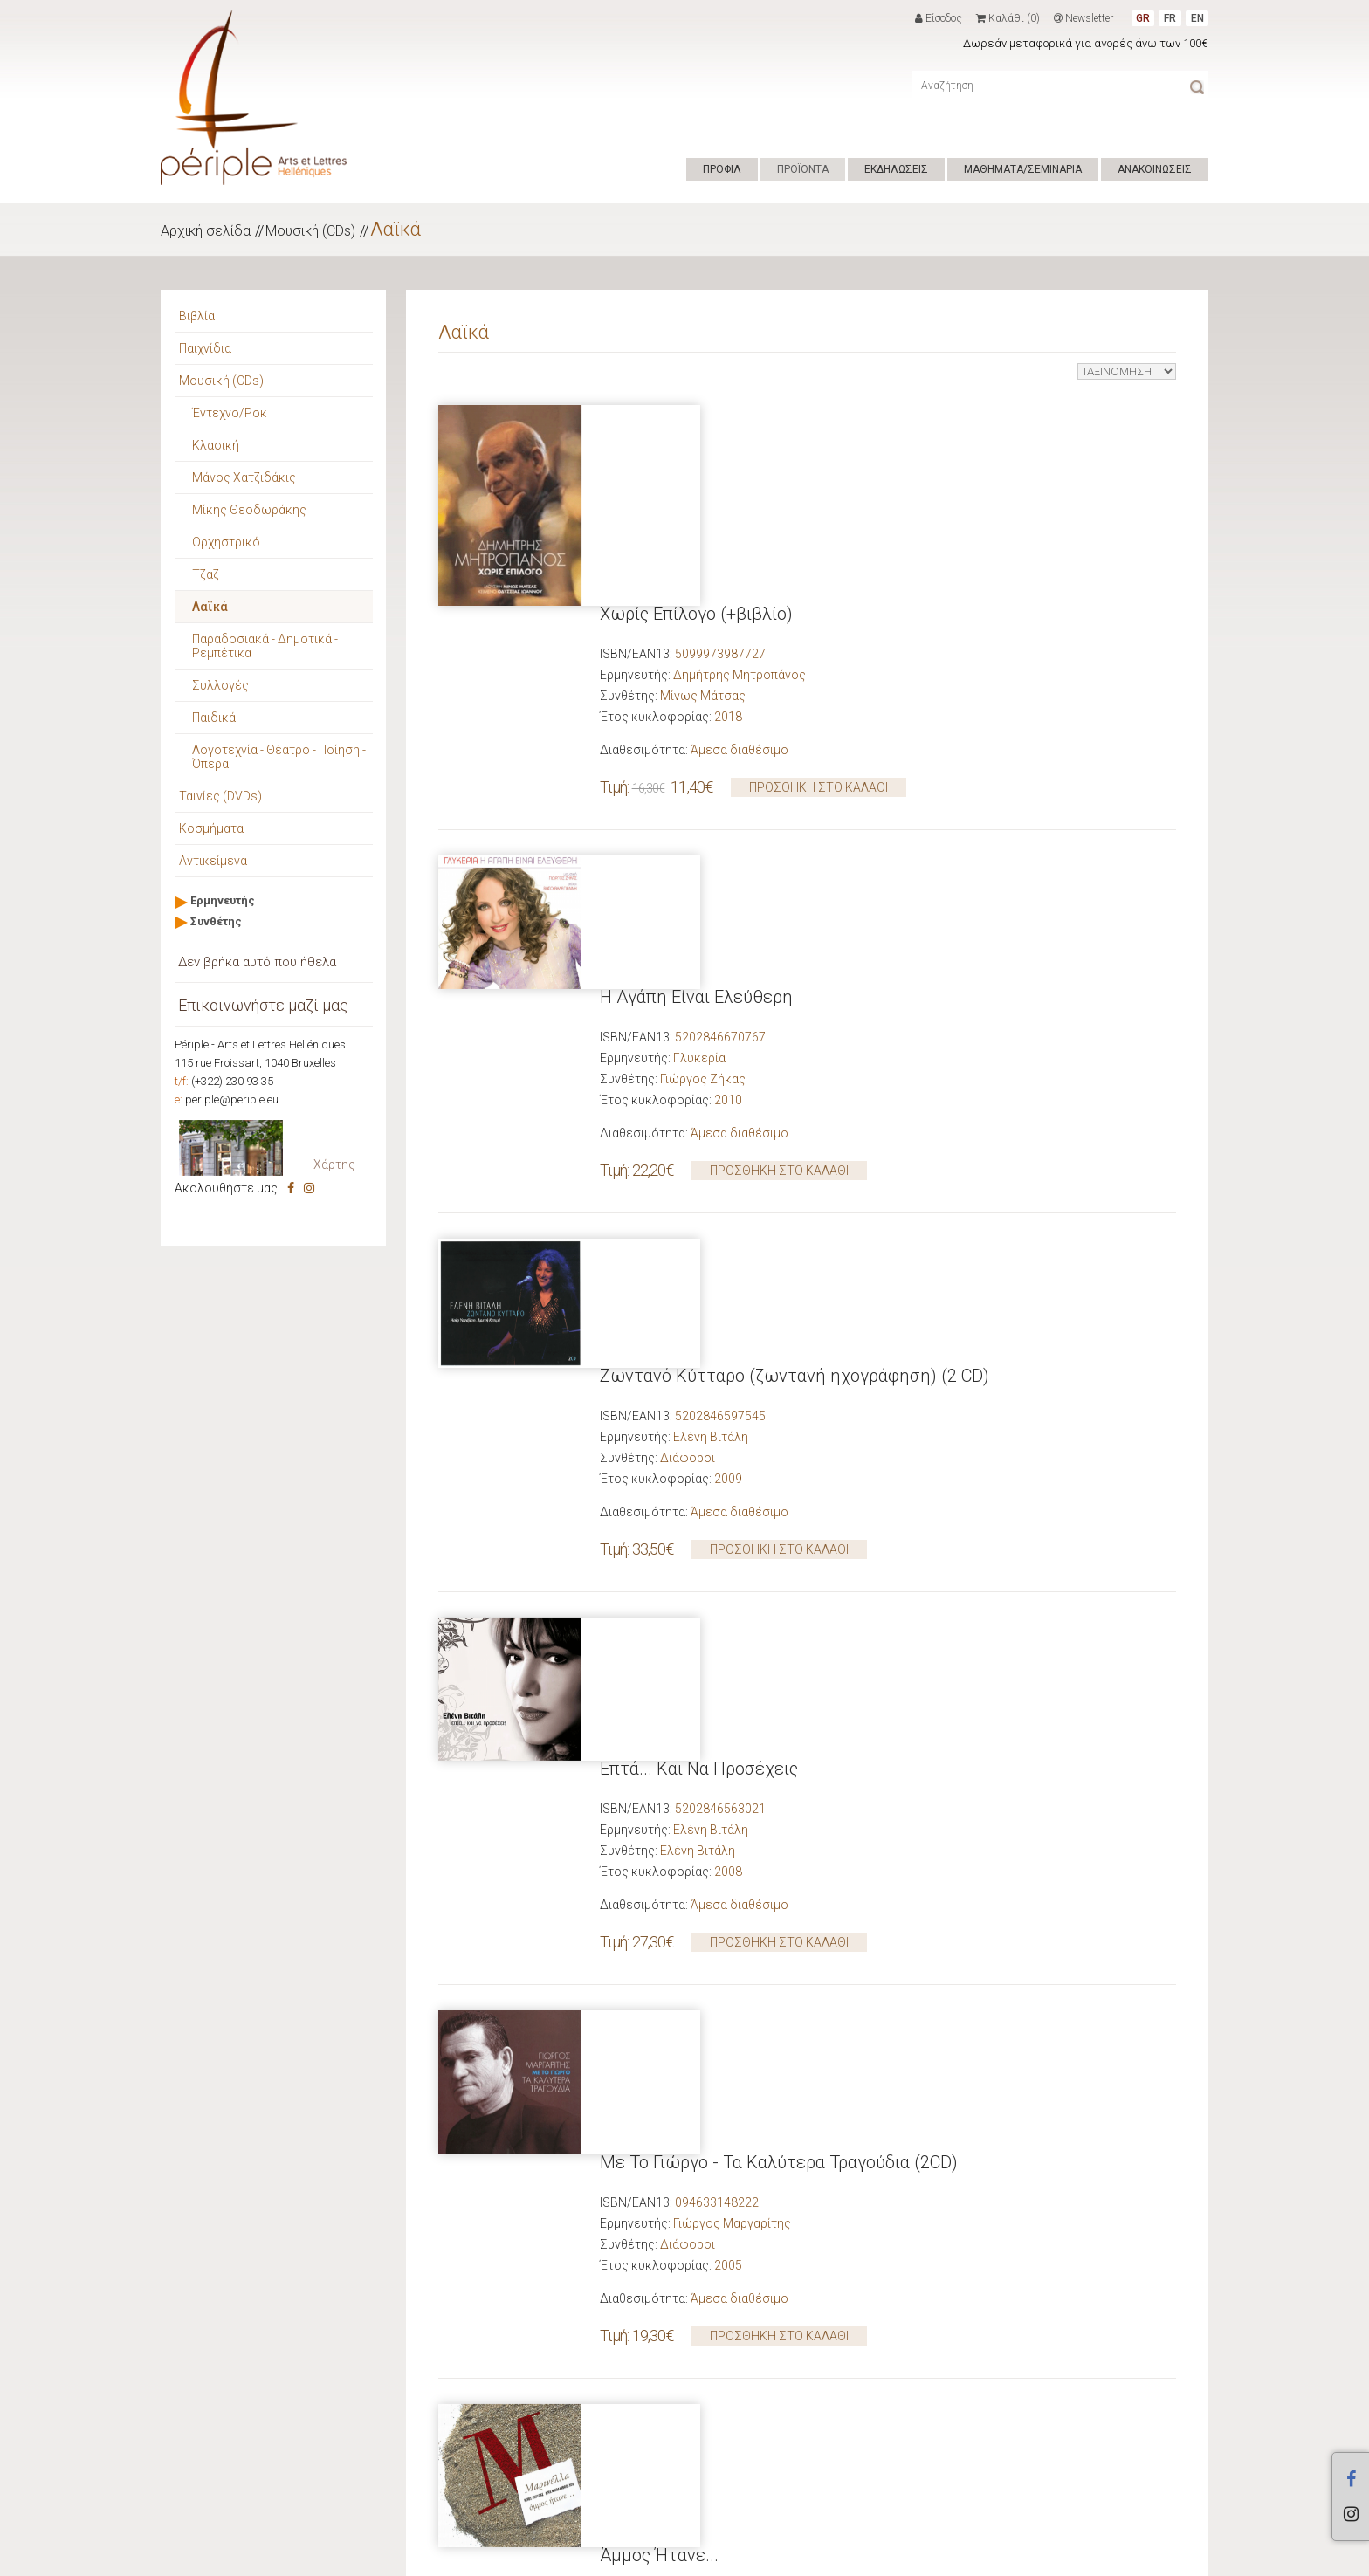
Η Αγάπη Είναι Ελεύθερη (696, 662)
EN (1197, 18)
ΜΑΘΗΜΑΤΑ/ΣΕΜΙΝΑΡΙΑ (1023, 169)
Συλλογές (220, 685)
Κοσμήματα (211, 828)
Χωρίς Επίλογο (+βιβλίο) (696, 412)
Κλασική (215, 445)
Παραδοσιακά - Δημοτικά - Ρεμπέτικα (265, 646)
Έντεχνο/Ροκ (229, 413)
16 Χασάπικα (649, 1910)
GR (1143, 18)
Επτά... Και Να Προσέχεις (699, 1161)
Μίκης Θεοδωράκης (249, 510)
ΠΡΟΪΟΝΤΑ (803, 169)
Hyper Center (436, 2557)
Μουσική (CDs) (310, 231)
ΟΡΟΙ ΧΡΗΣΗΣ (515, 2557)
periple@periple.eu (232, 1099)
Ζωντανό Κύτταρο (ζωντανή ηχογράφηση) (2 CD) (794, 912)
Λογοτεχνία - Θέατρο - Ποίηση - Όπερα (279, 757)
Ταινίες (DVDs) (220, 796)
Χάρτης (334, 1164)
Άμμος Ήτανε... (659, 1661)
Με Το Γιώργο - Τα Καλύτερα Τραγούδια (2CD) (779, 1411)
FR (1170, 18)
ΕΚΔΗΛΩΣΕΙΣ (896, 169)
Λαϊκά (395, 229)
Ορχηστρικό (226, 542)
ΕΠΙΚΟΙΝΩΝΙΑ (593, 2557)
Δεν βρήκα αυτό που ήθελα (257, 962)
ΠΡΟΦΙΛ (722, 169)
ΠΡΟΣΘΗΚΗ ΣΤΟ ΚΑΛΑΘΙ (818, 587)
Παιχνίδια (205, 348)
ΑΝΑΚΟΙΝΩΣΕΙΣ (1155, 169)
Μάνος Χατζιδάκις (244, 477)
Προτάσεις (211, 2223)
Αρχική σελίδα (206, 231)
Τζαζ (205, 574)
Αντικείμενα (213, 861)
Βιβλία (197, 316)
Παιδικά (214, 718)
